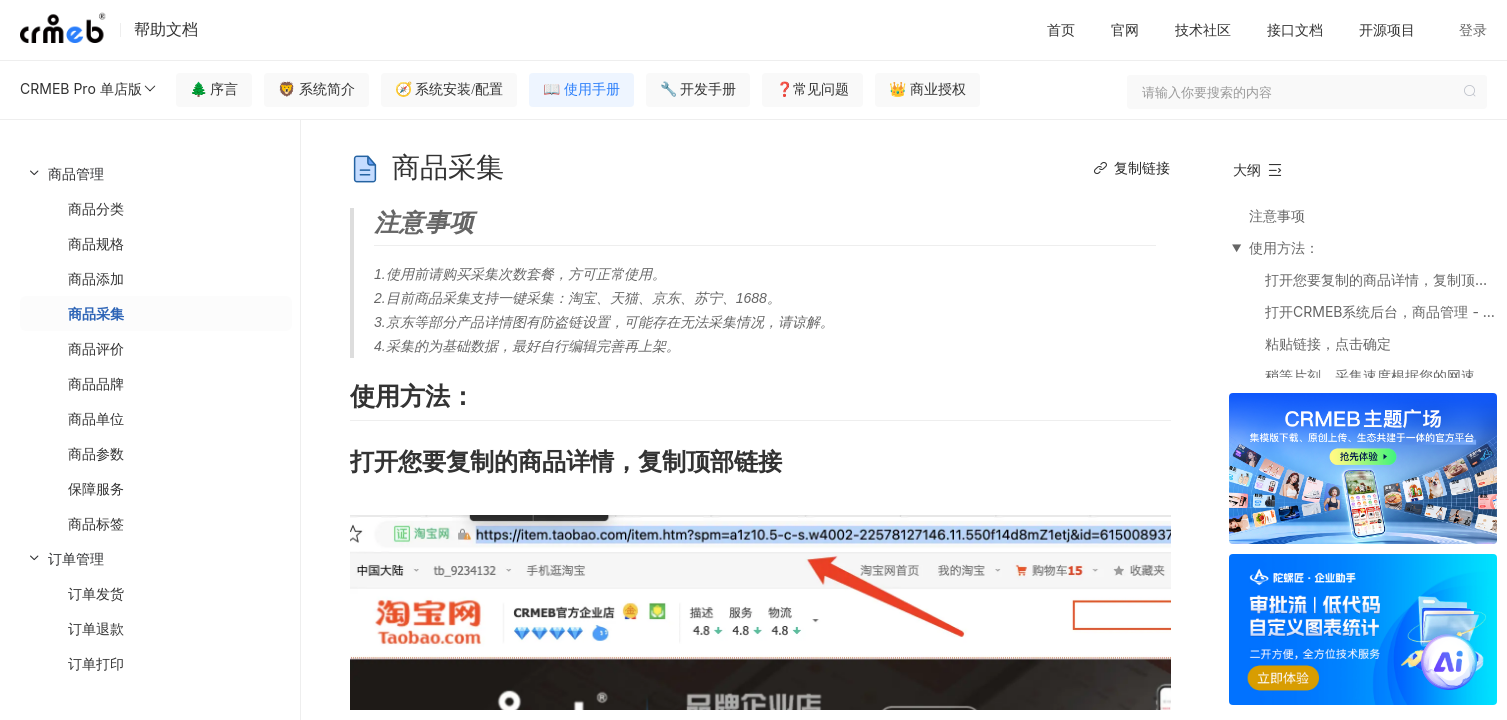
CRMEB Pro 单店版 (89, 89)
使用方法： (1284, 247)
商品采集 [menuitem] (96, 313)
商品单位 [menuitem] (96, 418)
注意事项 (1277, 215)
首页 (1061, 29)
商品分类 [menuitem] (96, 208)
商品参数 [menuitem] (96, 453)
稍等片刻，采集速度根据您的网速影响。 (1381, 375)
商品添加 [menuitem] (96, 278)
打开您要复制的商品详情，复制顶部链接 (1381, 279)
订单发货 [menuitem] (96, 593)
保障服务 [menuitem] (96, 488)
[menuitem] (150, 348)
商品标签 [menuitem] (96, 523)
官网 (1125, 29)
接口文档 (1295, 29)
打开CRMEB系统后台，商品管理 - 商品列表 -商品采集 (1381, 311)
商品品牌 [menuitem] (96, 383)
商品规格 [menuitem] (96, 243)
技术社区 (1203, 29)
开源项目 (1387, 29)
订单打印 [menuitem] (96, 663)
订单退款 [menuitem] (96, 628)
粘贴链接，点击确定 (1328, 343)
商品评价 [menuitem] (96, 348)
